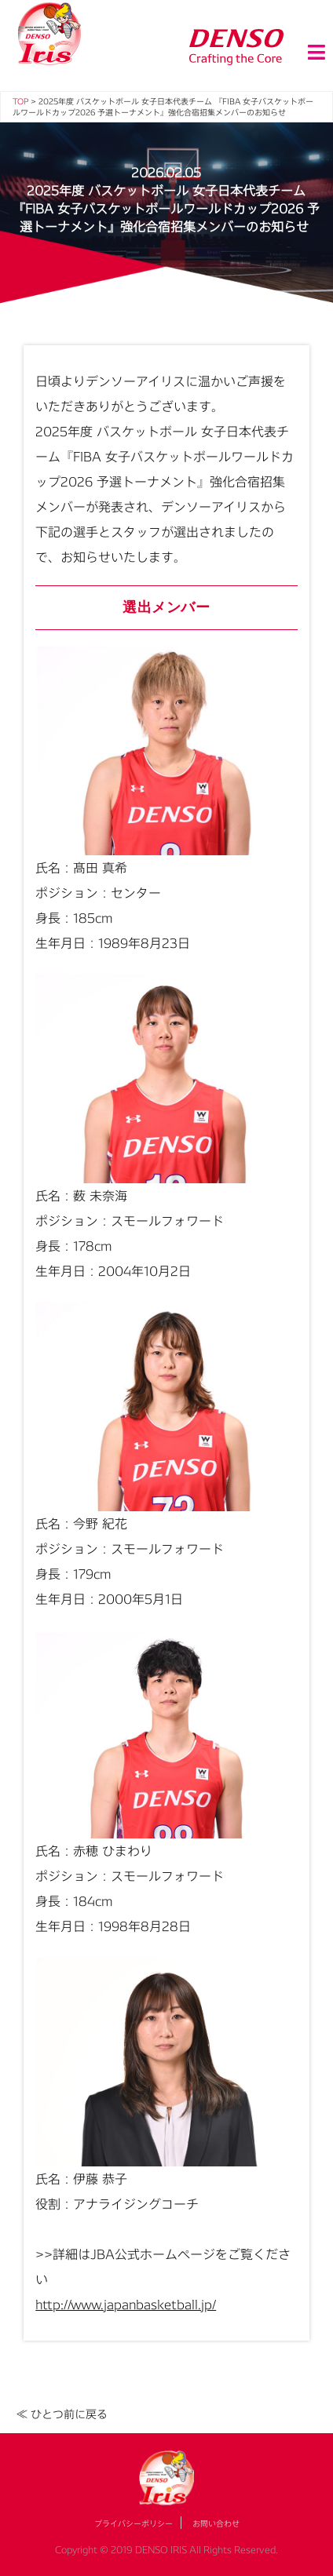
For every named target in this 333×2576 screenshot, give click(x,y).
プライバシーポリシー (133, 2523)
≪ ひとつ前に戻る (62, 2414)
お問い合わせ (216, 2523)
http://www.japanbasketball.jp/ (125, 2304)
